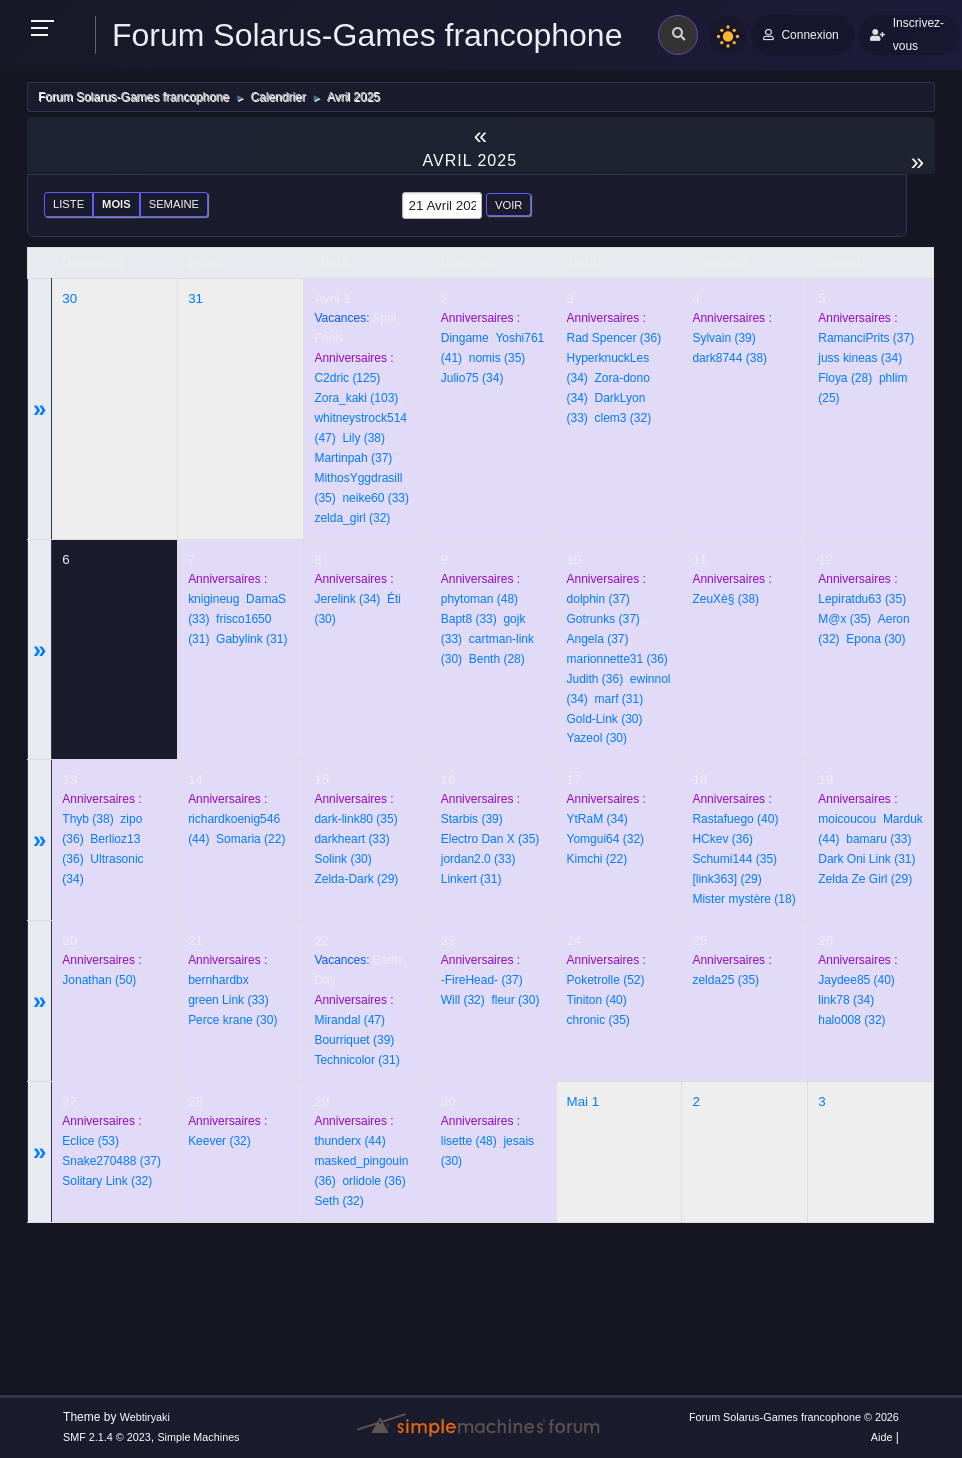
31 (195, 298)
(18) (743, 899)
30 (69, 298)
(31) (251, 639)
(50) (99, 980)
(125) (347, 378)
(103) (356, 398)
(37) (353, 458)
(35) (497, 358)
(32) (352, 518)
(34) (472, 378)
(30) (605, 719)
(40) (735, 819)
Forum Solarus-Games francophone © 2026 (794, 1417)
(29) (356, 879)
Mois (116, 204)
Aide (882, 1437)
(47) (349, 1020)
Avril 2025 (470, 160)
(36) (614, 338)
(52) (606, 980)
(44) (349, 1141)
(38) (363, 438)
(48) (479, 599)
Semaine (174, 204)
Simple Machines (198, 1437)
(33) (375, 498)
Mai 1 (583, 1101)
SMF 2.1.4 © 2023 (107, 1437)
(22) (250, 839)
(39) (723, 338)
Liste (68, 204)
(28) (845, 378)
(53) (90, 1141)
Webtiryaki (145, 1417)
